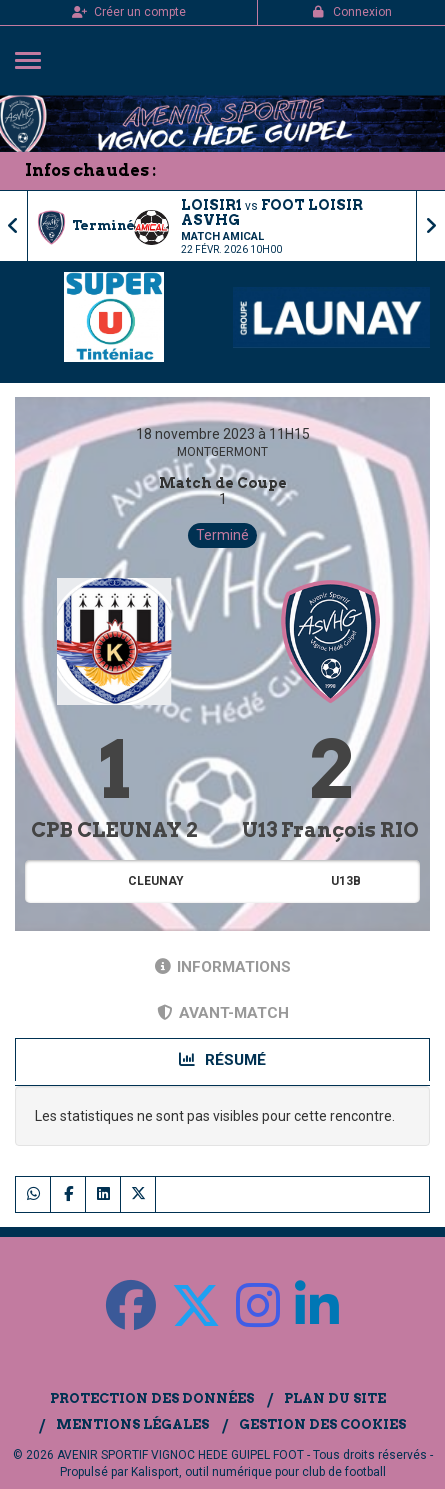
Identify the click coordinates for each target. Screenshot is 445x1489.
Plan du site (335, 1398)
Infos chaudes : (90, 170)
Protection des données (152, 1398)
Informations (223, 967)
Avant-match (223, 1013)
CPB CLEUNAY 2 (114, 830)
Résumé (222, 1060)
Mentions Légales (132, 1424)
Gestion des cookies (322, 1424)
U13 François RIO (330, 830)
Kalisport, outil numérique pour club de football (258, 1472)
